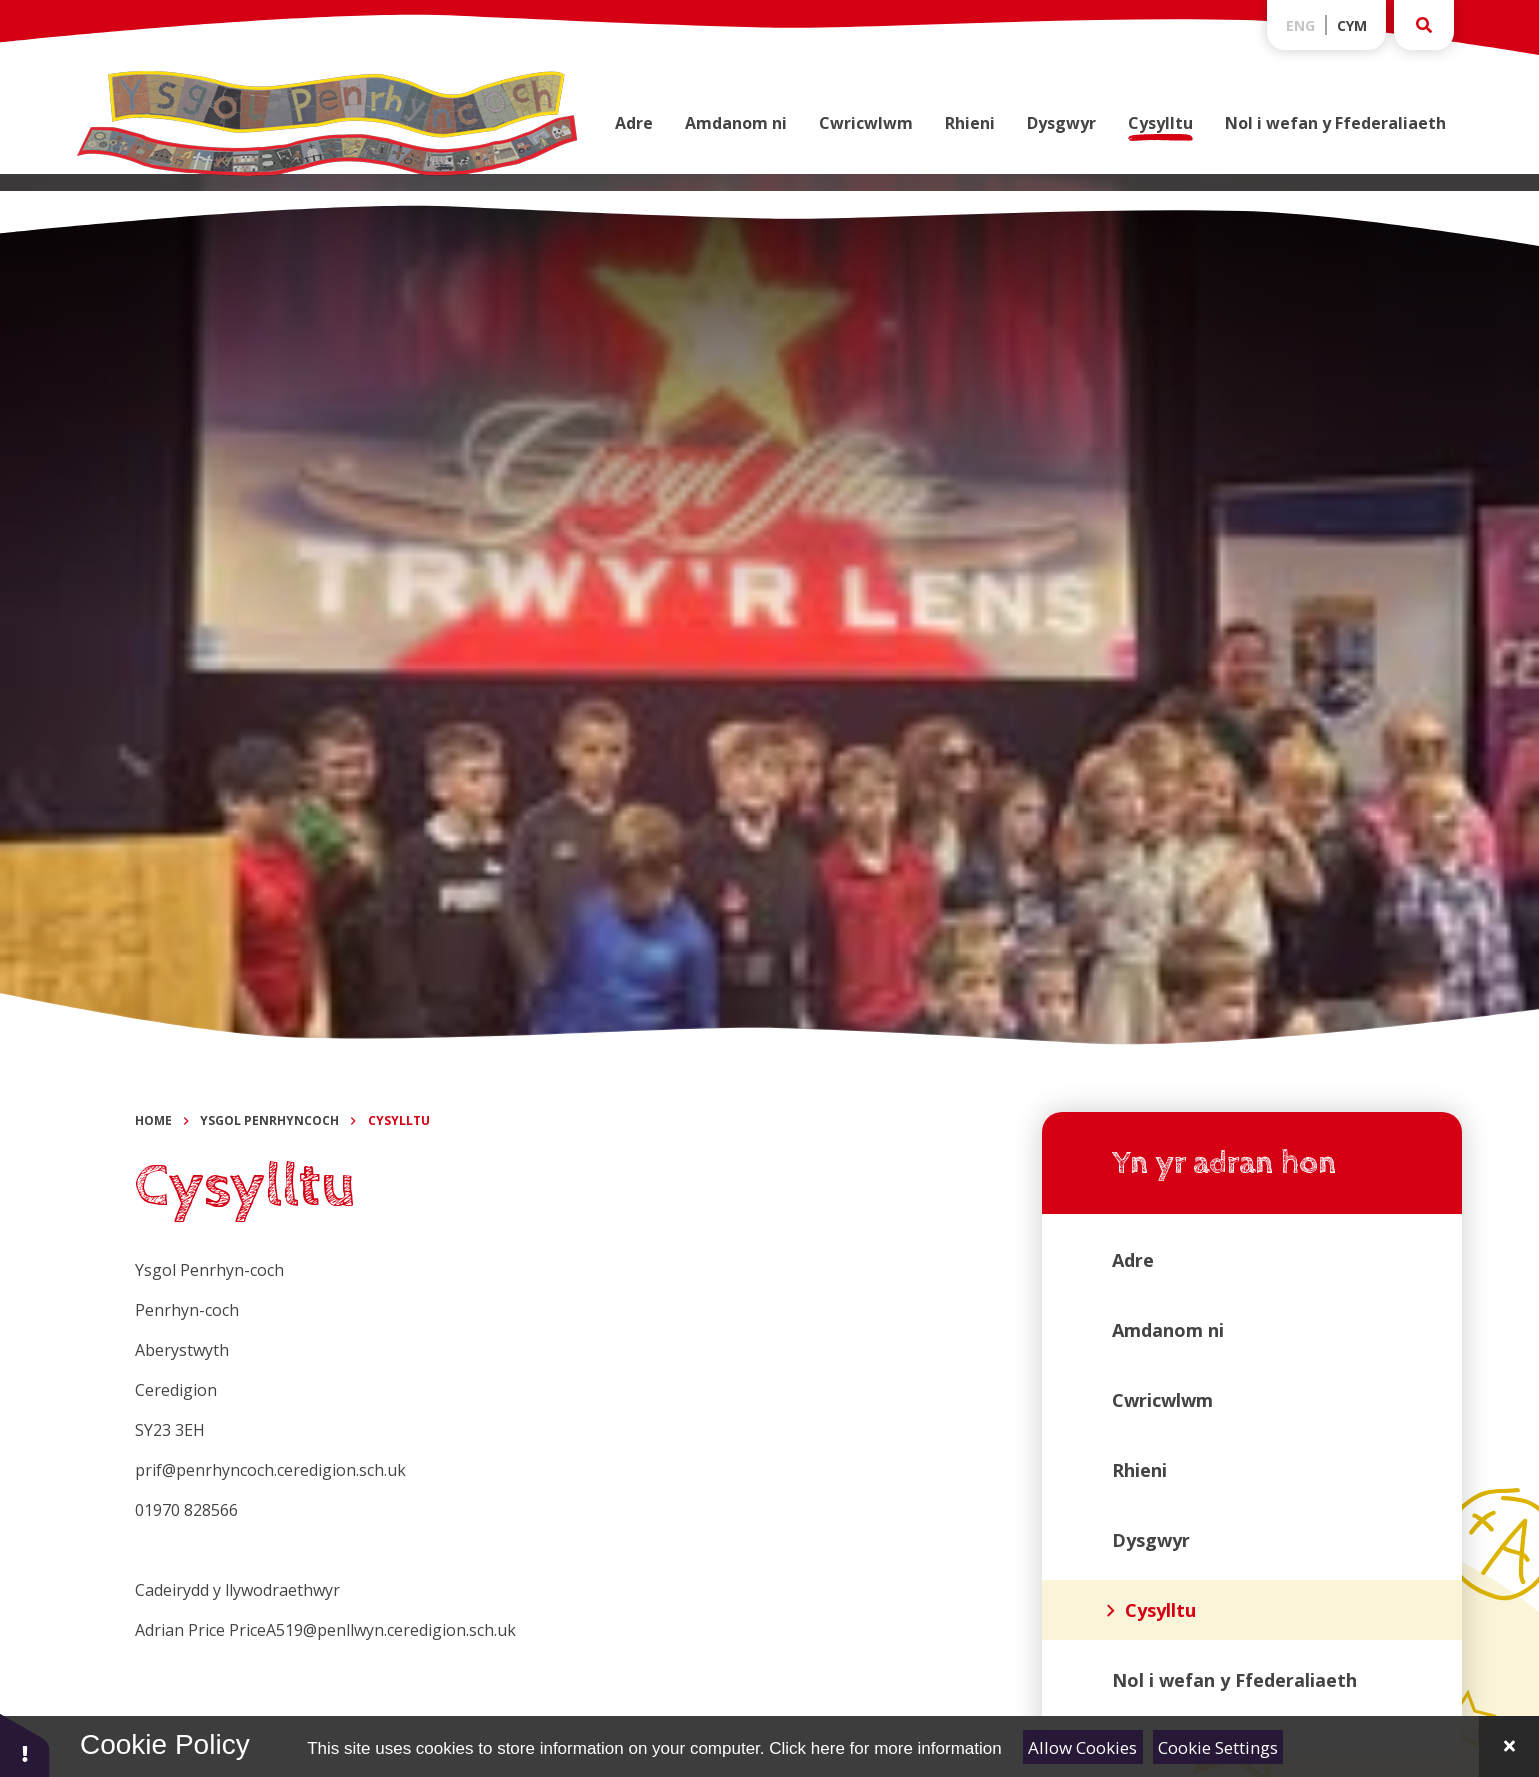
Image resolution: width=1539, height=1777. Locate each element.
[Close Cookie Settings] (1509, 1746)
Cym (1352, 25)
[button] (25, 1744)
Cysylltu (399, 1120)
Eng (1300, 25)
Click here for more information (885, 1748)
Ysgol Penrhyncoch (269, 1120)
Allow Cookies (1082, 1747)
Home (153, 1120)
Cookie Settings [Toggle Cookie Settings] (1218, 1747)
